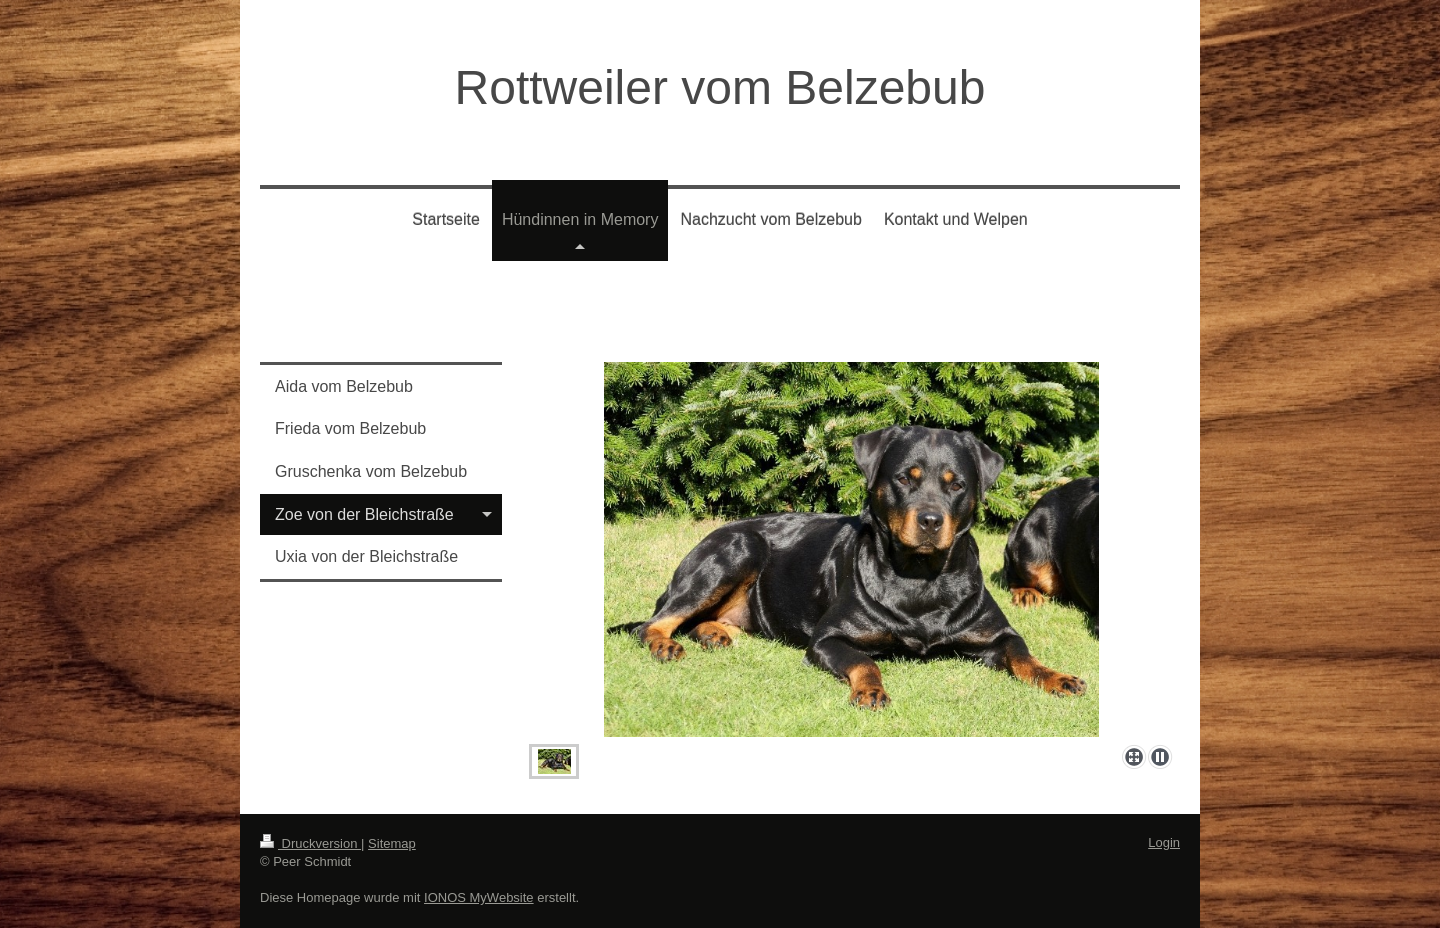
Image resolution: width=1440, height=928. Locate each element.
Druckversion (310, 843)
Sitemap (392, 843)
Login (1164, 842)
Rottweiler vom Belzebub (720, 87)
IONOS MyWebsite (479, 897)
